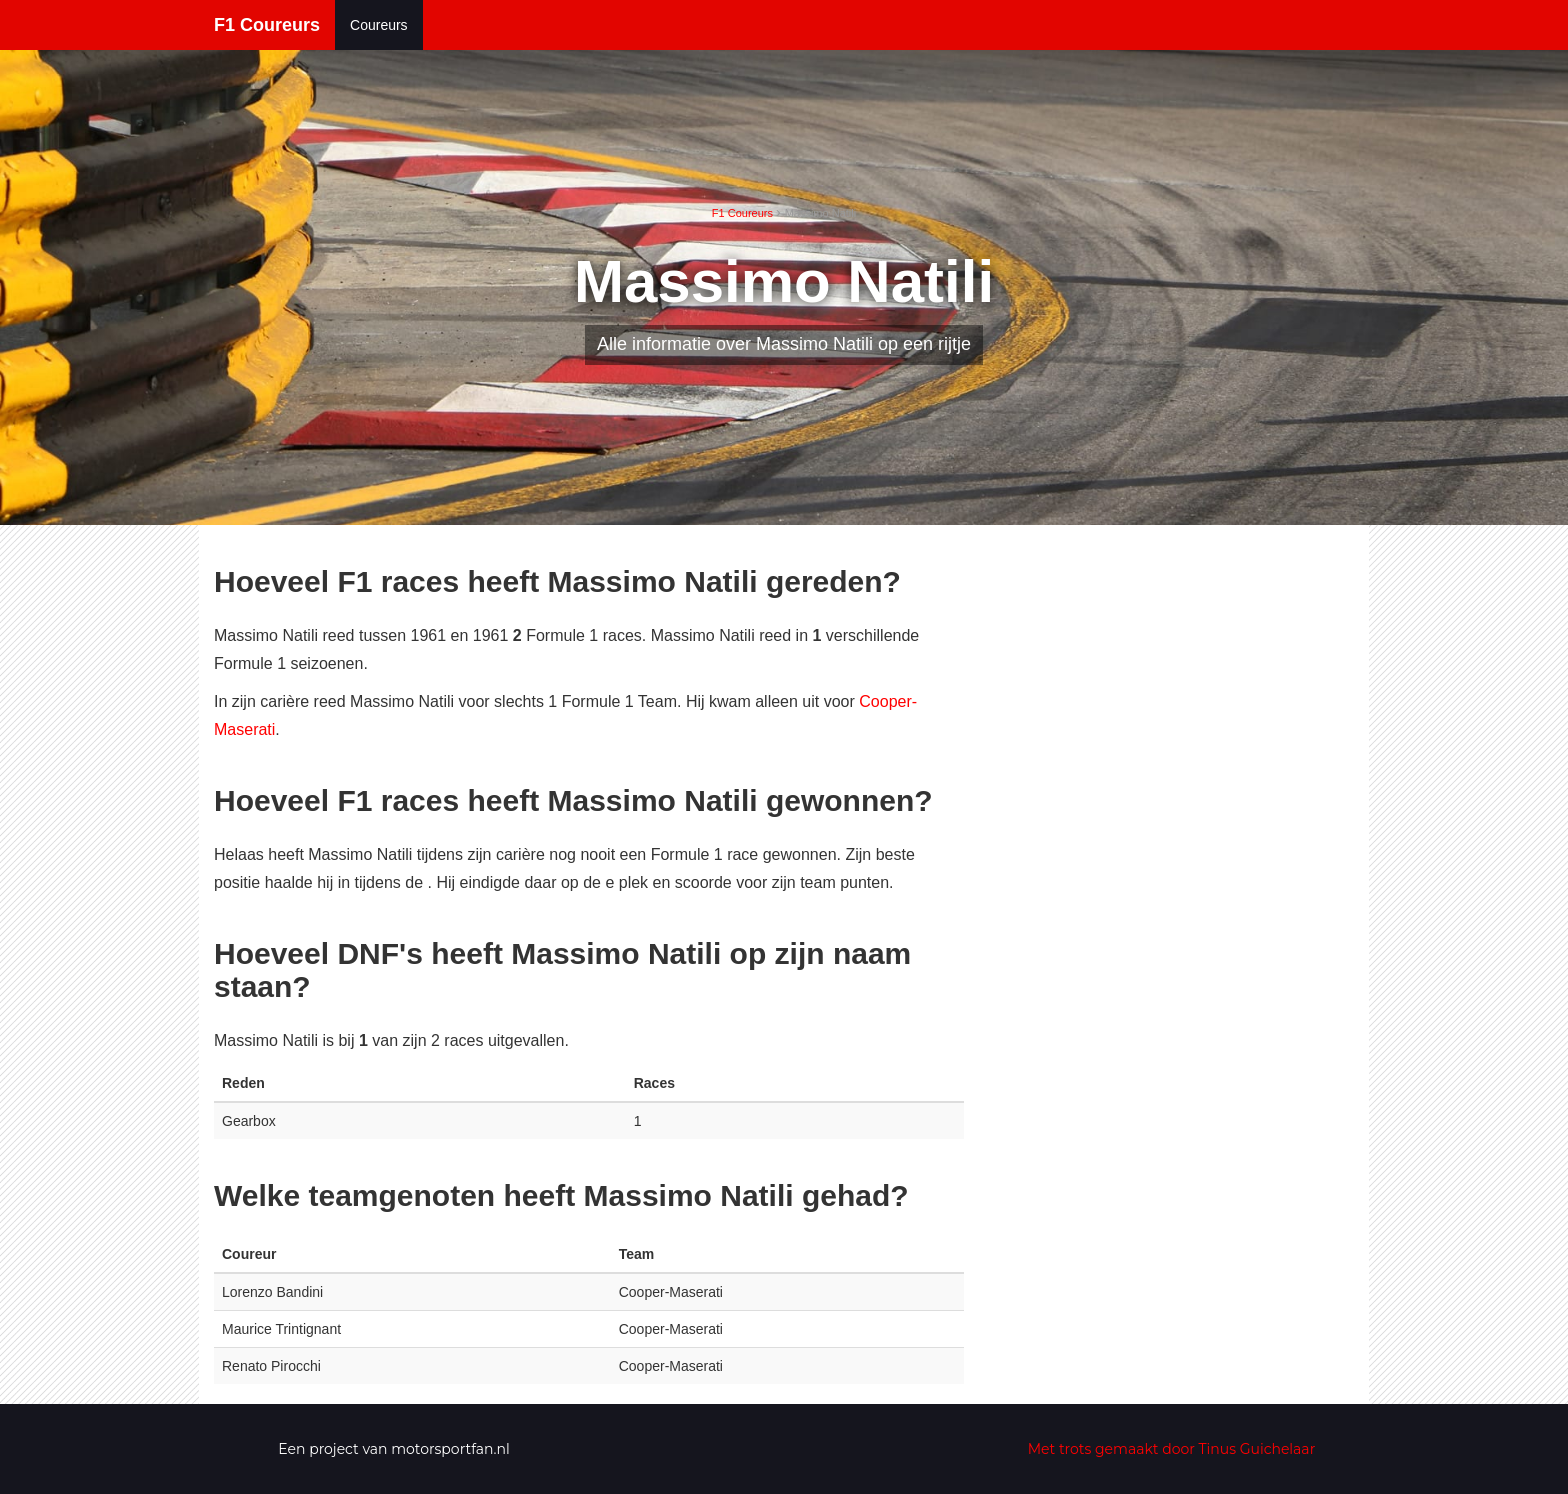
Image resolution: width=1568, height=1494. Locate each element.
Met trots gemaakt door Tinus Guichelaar (1172, 1449)
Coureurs (379, 25)
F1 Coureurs (267, 25)
